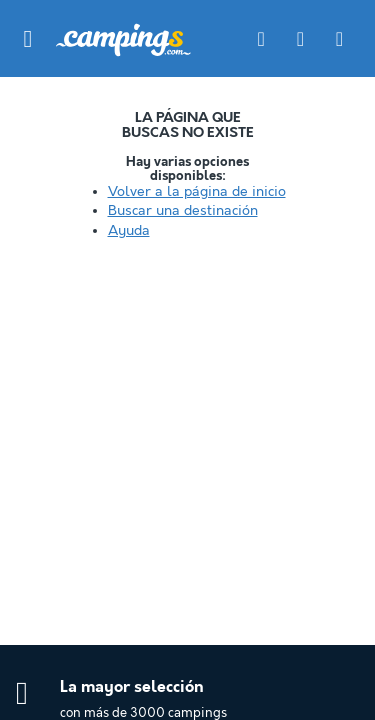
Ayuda (129, 231)
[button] (28, 39)
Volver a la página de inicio (197, 192)
